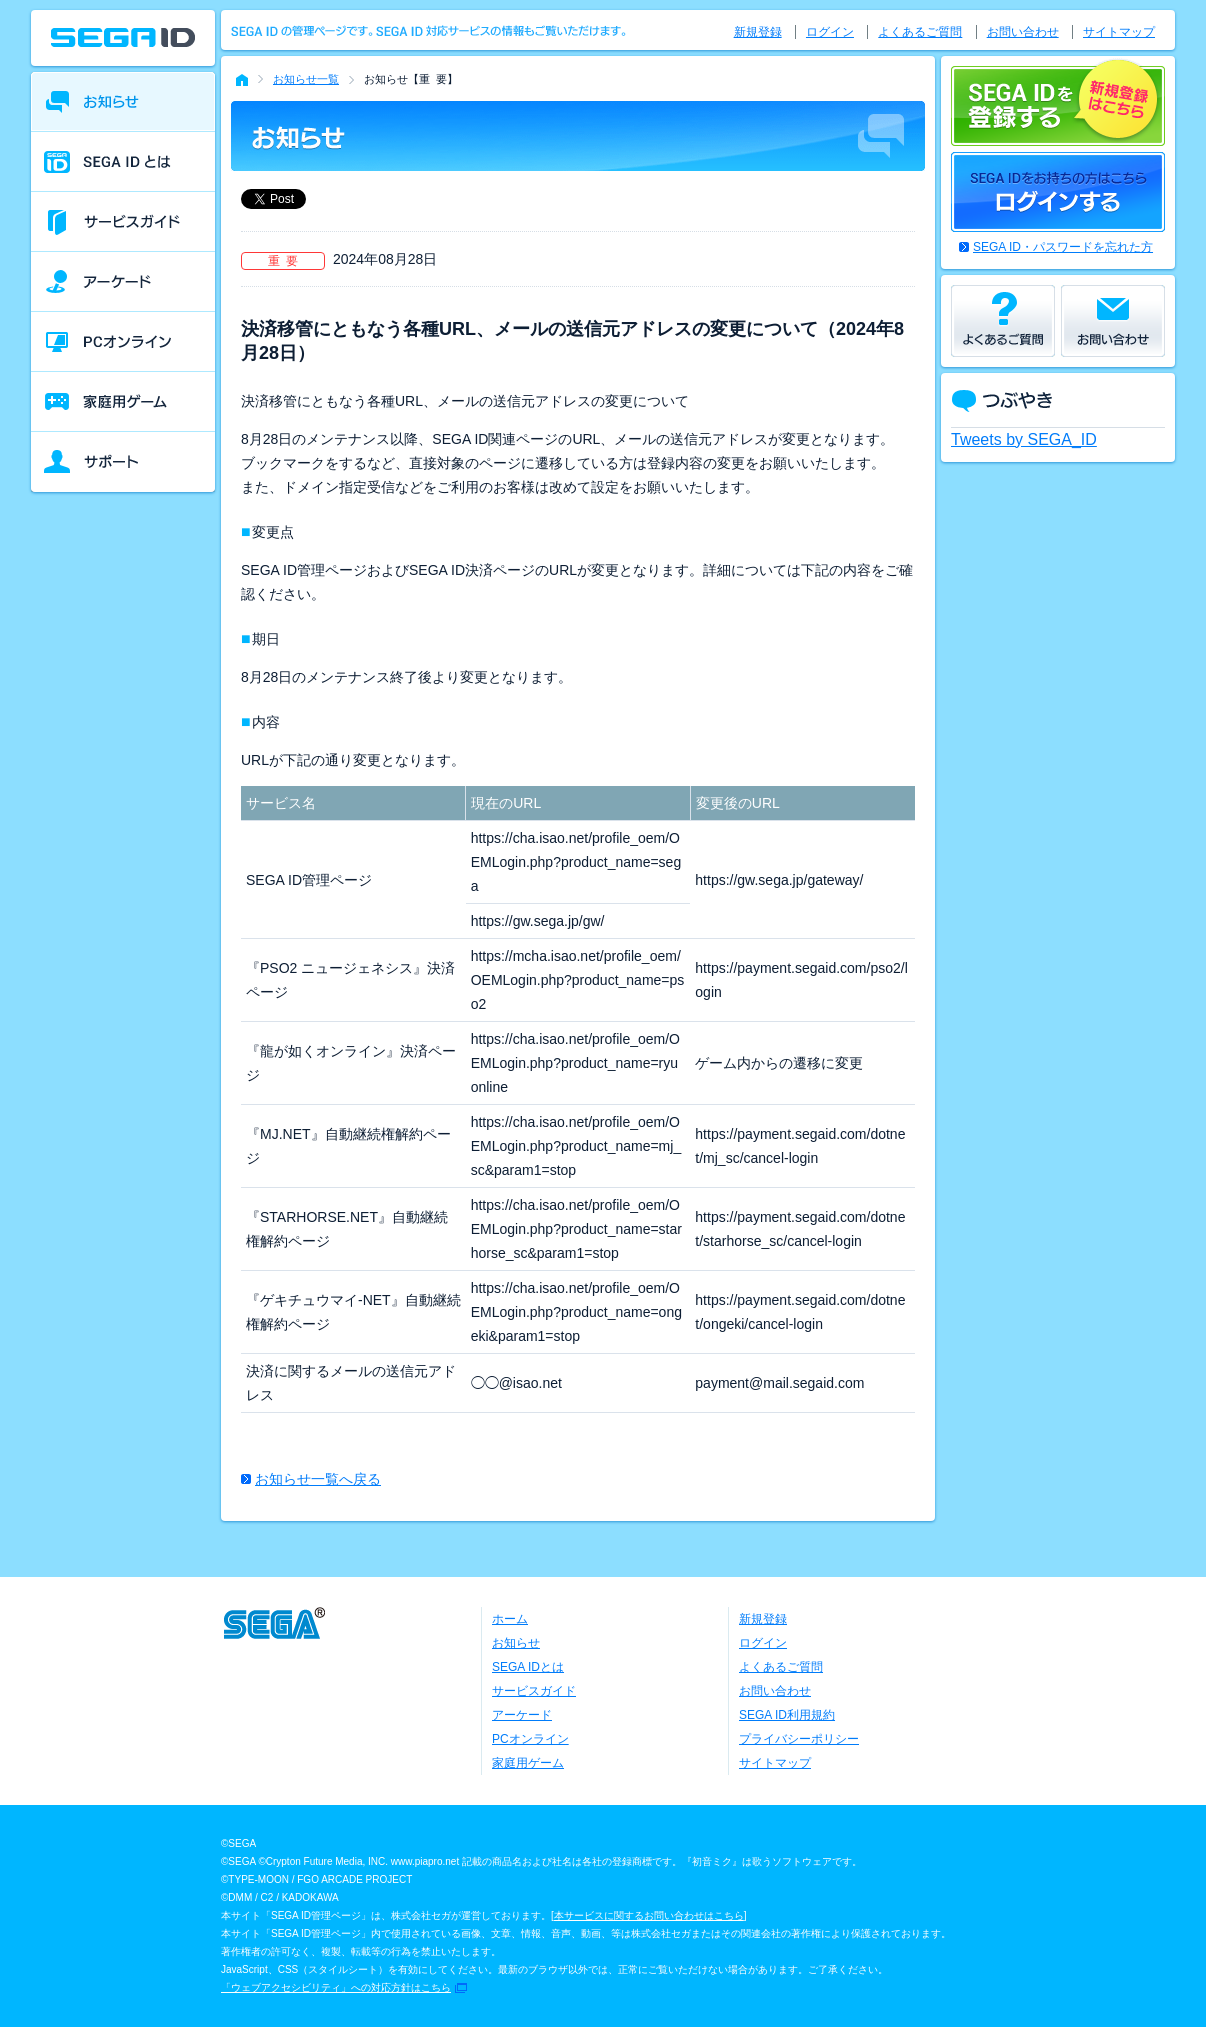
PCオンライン (530, 1739)
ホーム (510, 1619)
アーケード (522, 1715)
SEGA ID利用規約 (787, 1715)
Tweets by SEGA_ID (1024, 439)
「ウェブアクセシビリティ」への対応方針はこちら (336, 1987)
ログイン (830, 32)
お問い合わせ (1023, 32)
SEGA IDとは (528, 1667)
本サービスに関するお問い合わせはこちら (649, 1915)
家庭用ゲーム (528, 1763)
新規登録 (758, 32)
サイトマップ (1119, 32)
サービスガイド (534, 1691)
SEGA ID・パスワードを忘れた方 (1063, 247)
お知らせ (516, 1643)
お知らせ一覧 (306, 79)
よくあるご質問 (920, 32)
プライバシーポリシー (799, 1739)
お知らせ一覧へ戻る (318, 1479)
